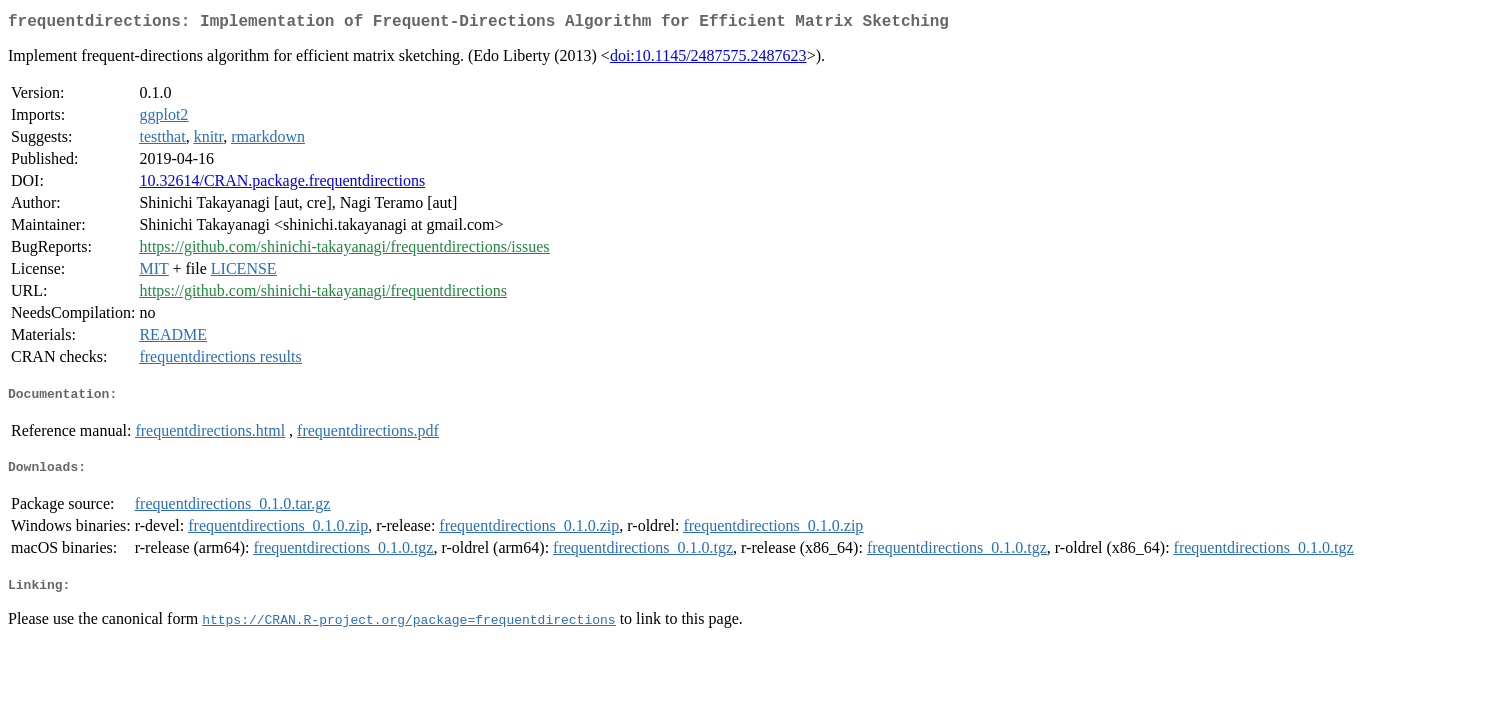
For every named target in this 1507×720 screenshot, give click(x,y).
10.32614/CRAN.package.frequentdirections (282, 184)
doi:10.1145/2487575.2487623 (708, 59)
